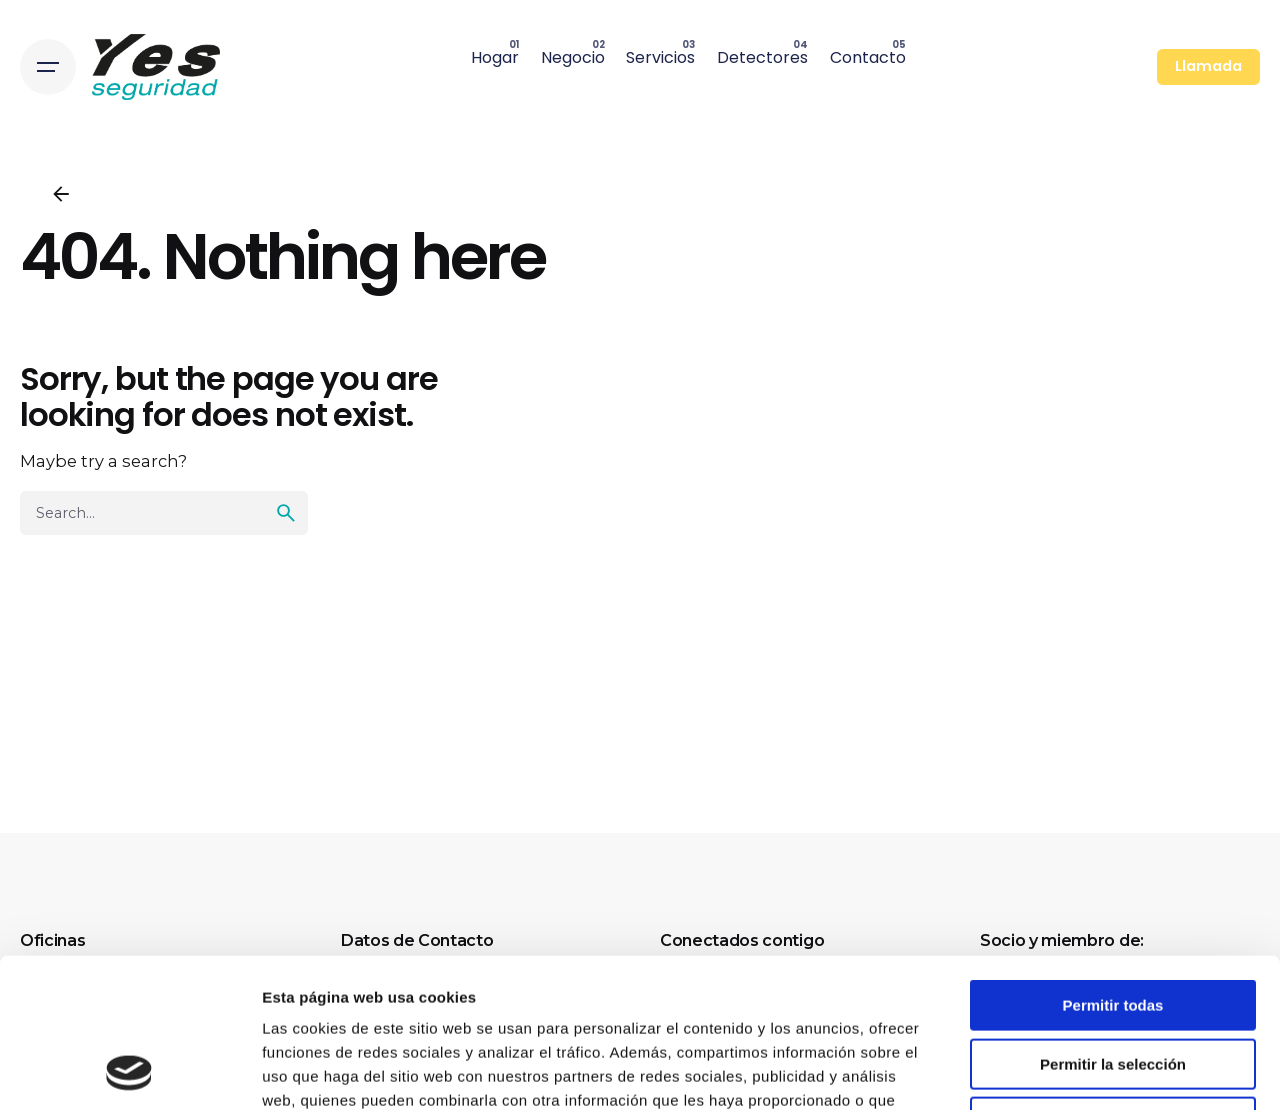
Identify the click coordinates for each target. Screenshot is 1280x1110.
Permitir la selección (1113, 924)
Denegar (1113, 982)
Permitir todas (1113, 865)
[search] (286, 513)
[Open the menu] (48, 67)
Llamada (1208, 66)
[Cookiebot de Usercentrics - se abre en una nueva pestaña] (129, 1071)
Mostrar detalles (1082, 1070)
